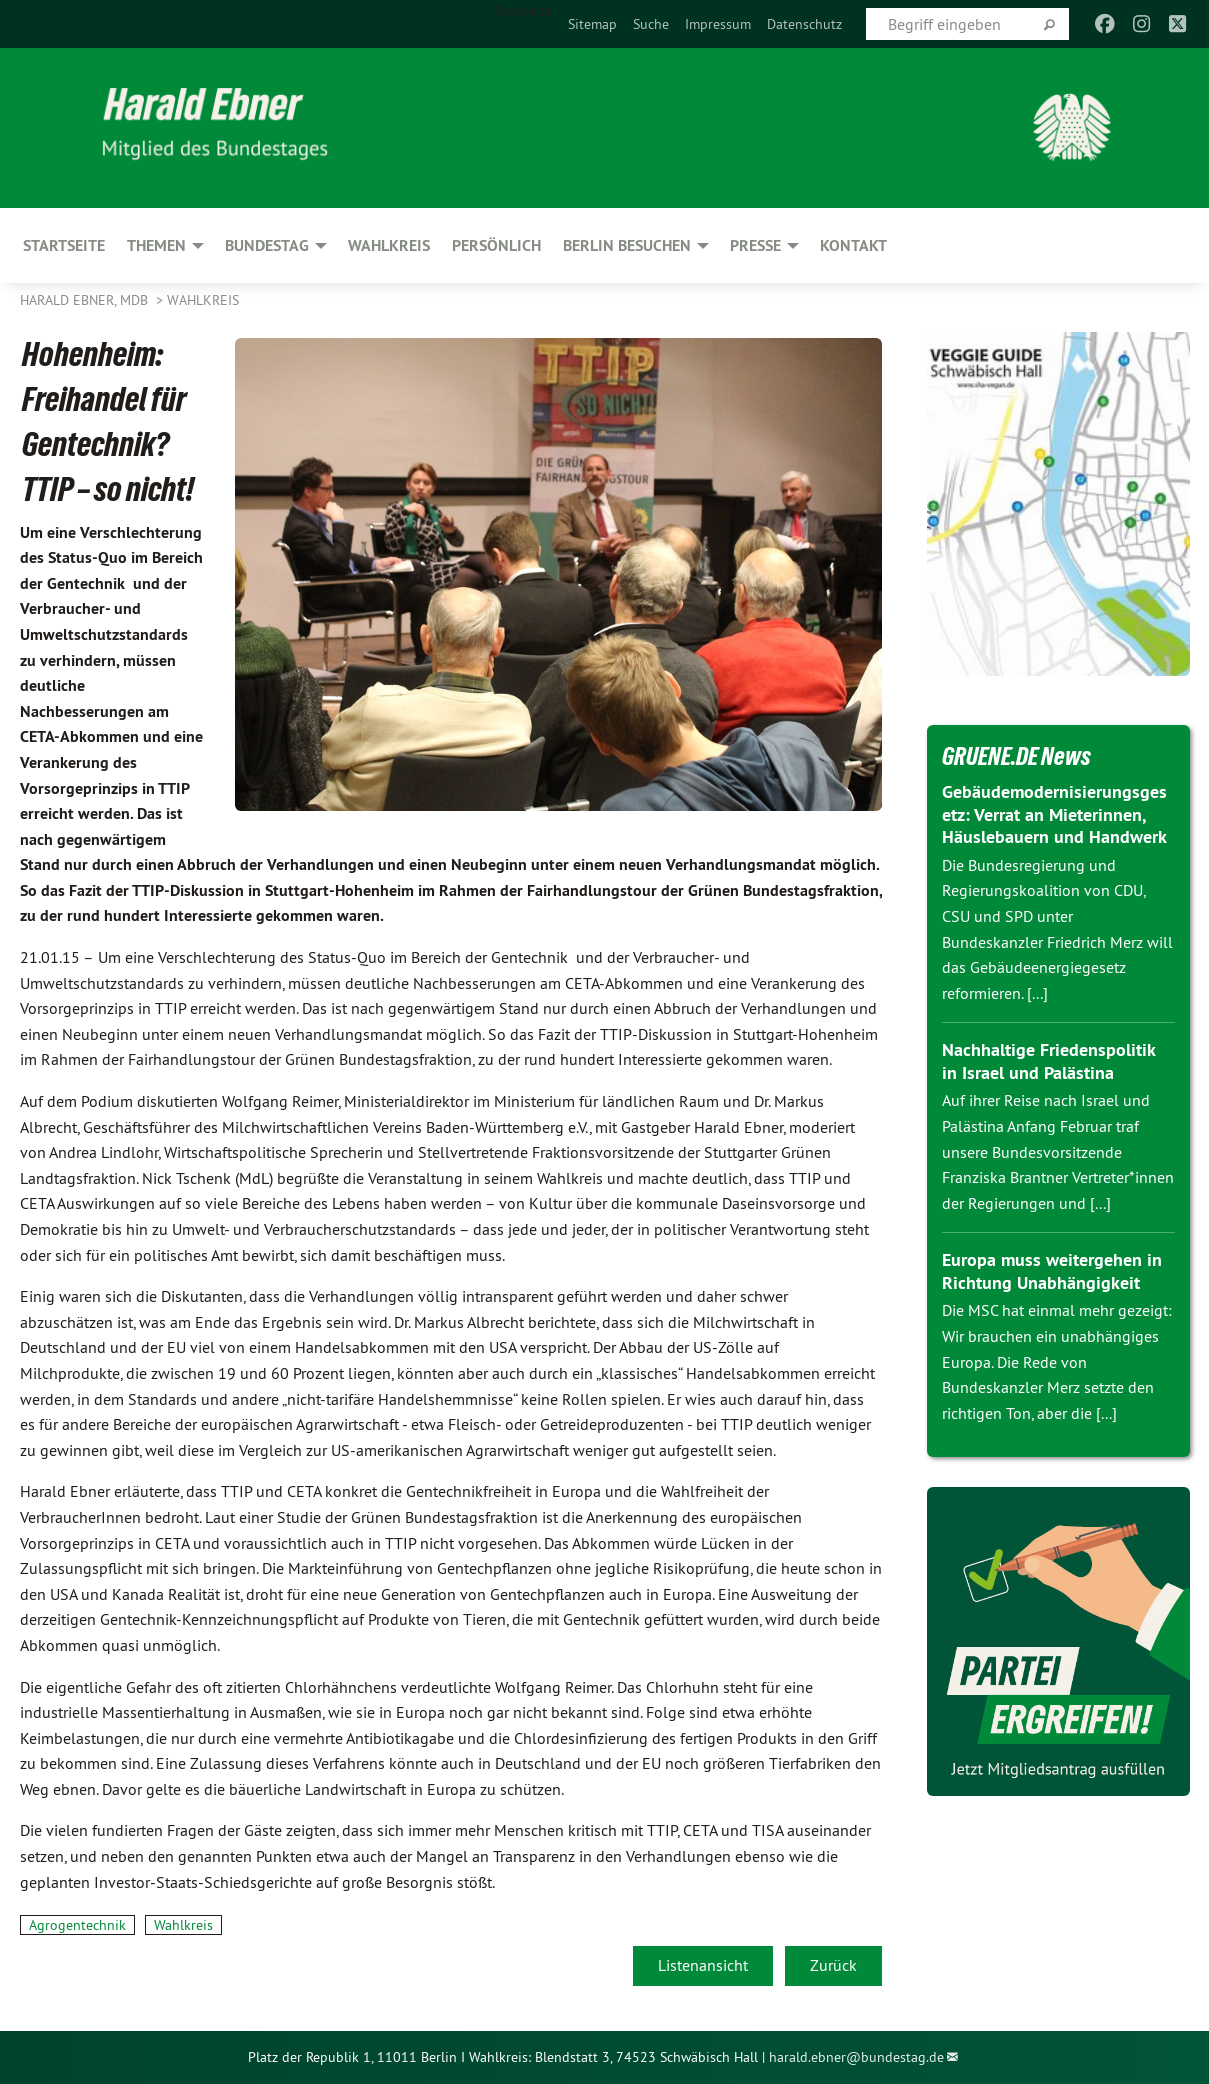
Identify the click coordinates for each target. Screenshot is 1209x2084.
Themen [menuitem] (156, 245)
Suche (651, 24)
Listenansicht (703, 1965)
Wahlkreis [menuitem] (389, 245)
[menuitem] (592, 24)
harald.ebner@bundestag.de (856, 2057)
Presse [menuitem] (755, 245)
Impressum (718, 24)
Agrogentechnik (77, 1925)
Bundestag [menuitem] (267, 245)
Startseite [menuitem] (523, 11)
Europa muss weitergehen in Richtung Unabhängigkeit (1052, 1271)
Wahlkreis (203, 300)
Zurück (833, 1965)
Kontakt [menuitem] (853, 245)
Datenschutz (804, 24)
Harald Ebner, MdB (86, 300)
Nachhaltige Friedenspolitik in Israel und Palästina (1048, 1061)
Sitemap (592, 24)
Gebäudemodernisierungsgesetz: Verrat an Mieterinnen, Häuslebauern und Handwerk (1054, 814)
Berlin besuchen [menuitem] (627, 245)
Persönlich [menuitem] (496, 245)
